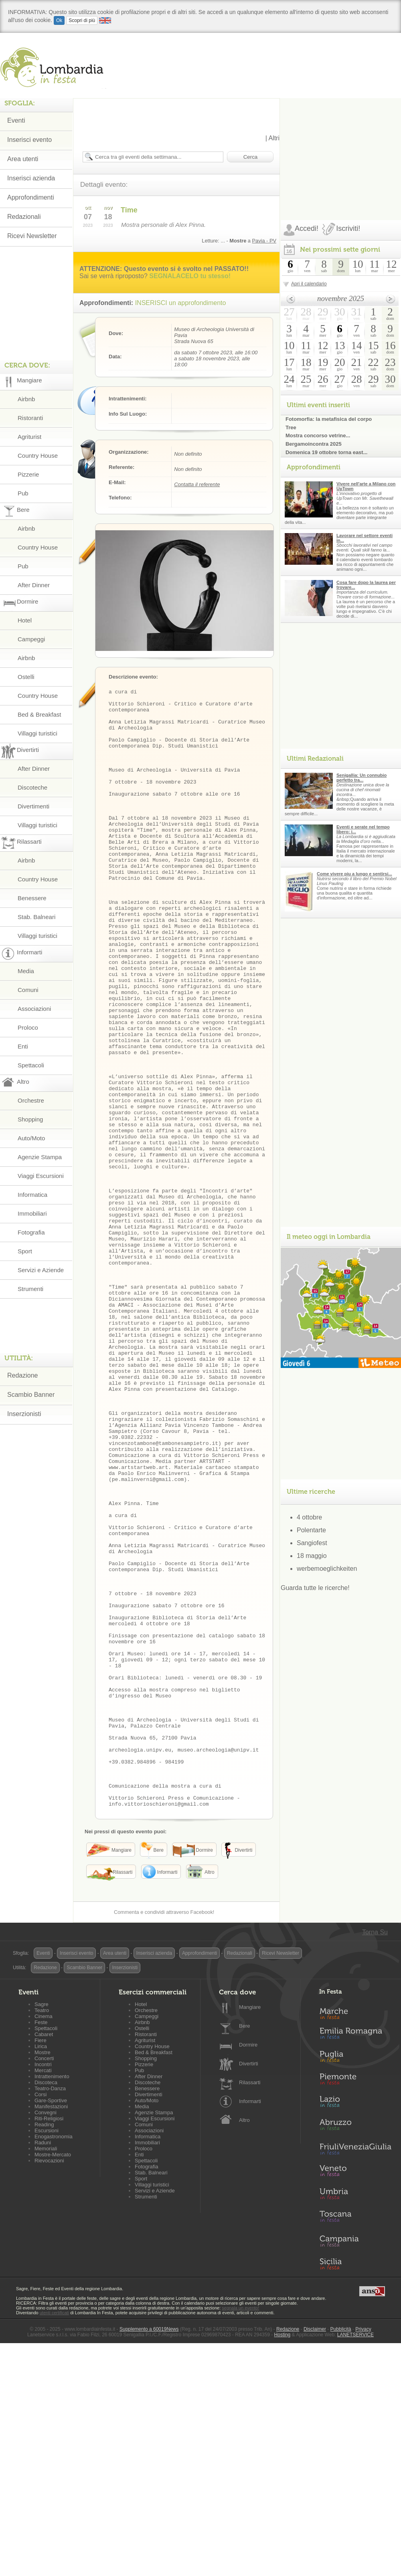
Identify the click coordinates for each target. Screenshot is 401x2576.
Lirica (40, 2270)
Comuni (28, 989)
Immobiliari (32, 1213)
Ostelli (26, 676)
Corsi (40, 2318)
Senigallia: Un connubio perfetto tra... (361, 777)
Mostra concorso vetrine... (318, 435)
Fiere (40, 2264)
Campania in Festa (355, 2465)
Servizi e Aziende (41, 1270)
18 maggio (312, 1555)
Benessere (32, 898)
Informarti (250, 2325)
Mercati (43, 2294)
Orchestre (31, 1100)
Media (26, 971)
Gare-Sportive (50, 2324)
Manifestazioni (51, 2330)
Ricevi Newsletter (32, 235)
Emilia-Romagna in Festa (355, 2259)
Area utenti (22, 159)
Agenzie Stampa (40, 1157)
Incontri (43, 2288)
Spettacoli (31, 1065)
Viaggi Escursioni (41, 1175)
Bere (244, 2250)
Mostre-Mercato (52, 2378)
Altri (273, 138)
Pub (23, 493)
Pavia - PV (264, 241)
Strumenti (30, 1288)
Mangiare (250, 2231)
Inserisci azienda (31, 178)
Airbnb (26, 399)
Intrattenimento (51, 2300)
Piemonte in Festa (355, 2305)
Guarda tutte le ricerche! (315, 1587)
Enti (23, 1046)
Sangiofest (312, 1543)
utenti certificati (54, 2536)
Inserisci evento (29, 139)
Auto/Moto (31, 1138)
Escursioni (46, 2354)
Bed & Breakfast (39, 714)
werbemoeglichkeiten (327, 1568)
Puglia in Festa (355, 2282)
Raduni (42, 2366)
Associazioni (34, 1008)
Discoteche (32, 787)
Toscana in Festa (355, 2442)
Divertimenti (33, 806)
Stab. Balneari (36, 916)
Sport (25, 1251)
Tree (291, 427)
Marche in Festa (355, 2236)
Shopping (30, 1119)
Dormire (248, 2268)
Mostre (42, 2276)
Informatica (32, 1194)
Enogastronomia (53, 2360)
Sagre (41, 2228)
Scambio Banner (31, 1394)
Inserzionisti (24, 1413)
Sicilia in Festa (355, 2487)
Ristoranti (30, 417)
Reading (44, 2348)
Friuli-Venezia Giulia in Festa (355, 2373)
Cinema (43, 2240)
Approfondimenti (30, 197)
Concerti (44, 2282)
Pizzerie (28, 474)
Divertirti (248, 2287)
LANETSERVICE (355, 2558)
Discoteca (45, 2306)
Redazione (22, 1375)
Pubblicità (340, 2553)
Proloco (28, 1027)
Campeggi (31, 639)
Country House (38, 455)
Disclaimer (315, 2553)
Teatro (41, 2234)
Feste (41, 2246)
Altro (244, 2344)
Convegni (45, 2336)
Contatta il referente (197, 484)
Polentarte (311, 1530)
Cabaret (43, 2258)
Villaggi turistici (37, 733)
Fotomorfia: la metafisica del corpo (329, 419)
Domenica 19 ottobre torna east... (326, 452)
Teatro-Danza (50, 2312)
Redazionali (24, 216)
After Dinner (34, 585)
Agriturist (29, 436)
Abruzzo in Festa (355, 2350)
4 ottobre (309, 1517)
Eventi (16, 120)
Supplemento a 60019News (148, 2553)
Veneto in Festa (355, 2396)
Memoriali (45, 2372)
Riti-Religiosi (48, 2342)
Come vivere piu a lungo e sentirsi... (354, 873)
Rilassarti (249, 2306)
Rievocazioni (49, 2384)
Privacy (363, 2553)
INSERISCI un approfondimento (180, 302)
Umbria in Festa (355, 2419)
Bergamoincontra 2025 (314, 444)
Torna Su (375, 2155)
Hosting (282, 2558)
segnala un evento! (240, 2531)
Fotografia (31, 1232)
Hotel (25, 620)
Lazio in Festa (355, 2327)
